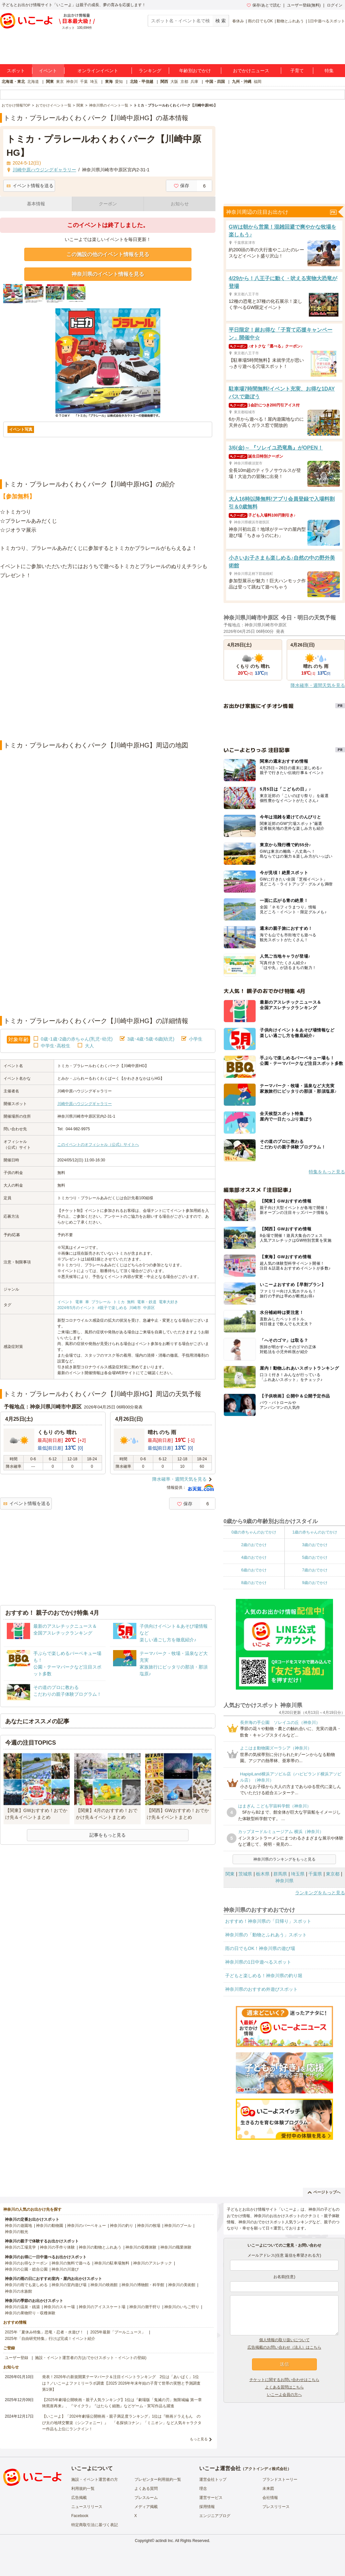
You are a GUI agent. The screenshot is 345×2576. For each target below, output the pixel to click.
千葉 (84, 81)
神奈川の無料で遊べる (71, 2263)
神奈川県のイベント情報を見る (108, 274)
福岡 (257, 81)
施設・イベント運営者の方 (94, 2479)
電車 (79, 1302)
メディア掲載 (146, 2506)
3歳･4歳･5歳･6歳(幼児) (150, 1039)
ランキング (150, 70)
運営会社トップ (212, 2479)
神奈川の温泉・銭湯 (22, 2307)
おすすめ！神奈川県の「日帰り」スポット (268, 1921)
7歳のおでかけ (315, 1570)
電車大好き (168, 1302)
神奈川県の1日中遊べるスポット (258, 1962)
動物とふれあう (290, 21)
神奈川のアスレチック (152, 2263)
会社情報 (270, 2497)
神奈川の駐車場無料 (111, 2263)
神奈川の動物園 (49, 2225)
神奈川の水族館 (18, 2291)
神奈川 (72, 81)
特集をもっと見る (327, 1171)
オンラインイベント (97, 70)
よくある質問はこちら (284, 2387)
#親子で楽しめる (112, 1307)
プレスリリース (276, 2506)
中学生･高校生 (55, 1045)
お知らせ (180, 203)
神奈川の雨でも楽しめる (26, 2285)
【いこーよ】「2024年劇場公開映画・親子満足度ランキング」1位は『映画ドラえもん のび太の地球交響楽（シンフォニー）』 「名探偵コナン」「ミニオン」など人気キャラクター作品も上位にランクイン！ (121, 2422)
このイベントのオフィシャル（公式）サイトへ (98, 1144)
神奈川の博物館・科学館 (142, 2285)
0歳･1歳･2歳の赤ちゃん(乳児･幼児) (77, 1039)
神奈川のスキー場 (59, 2307)
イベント (48, 70)
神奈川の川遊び (65, 2269)
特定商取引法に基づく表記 (94, 2525)
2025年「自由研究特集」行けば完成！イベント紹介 (50, 2338)
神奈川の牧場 (148, 2225)
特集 (329, 70)
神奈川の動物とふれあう (100, 2247)
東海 (109, 81)
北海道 (33, 81)
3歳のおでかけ (315, 1545)
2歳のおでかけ (254, 1545)
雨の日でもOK (260, 21)
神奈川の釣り (121, 2225)
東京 (60, 81)
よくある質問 (146, 2488)
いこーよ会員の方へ (284, 2394)
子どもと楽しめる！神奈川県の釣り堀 (263, 1975)
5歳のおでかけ (315, 1557)
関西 (164, 81)
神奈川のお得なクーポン (26, 2263)
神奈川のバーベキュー (86, 2225)
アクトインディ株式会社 (266, 2469)
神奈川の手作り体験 (57, 2247)
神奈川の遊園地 (18, 2225)
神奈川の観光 (16, 2231)
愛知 (119, 81)
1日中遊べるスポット (326, 21)
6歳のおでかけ (254, 1570)
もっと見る (199, 2439)
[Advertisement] (73, 660)
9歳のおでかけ (315, 1582)
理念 (203, 2488)
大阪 (174, 81)
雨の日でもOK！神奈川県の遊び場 (260, 1948)
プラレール (101, 1302)
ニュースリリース (86, 2506)
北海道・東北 (13, 81)
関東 (50, 81)
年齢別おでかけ (195, 70)
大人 (89, 1045)
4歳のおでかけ (254, 1557)
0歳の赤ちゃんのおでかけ (253, 1532)
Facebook (79, 2515)
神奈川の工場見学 (20, 2247)
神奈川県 (284, 1880)
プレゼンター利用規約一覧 (157, 2479)
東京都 (332, 1873)
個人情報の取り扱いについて (284, 2340)
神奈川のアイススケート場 (102, 2307)
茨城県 (245, 1873)
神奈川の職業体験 (175, 2247)
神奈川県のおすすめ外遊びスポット (261, 1989)
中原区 (149, 1307)
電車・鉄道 (146, 1302)
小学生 (195, 1039)
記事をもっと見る (107, 1835)
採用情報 (207, 2506)
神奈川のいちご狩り (181, 2307)
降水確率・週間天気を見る (179, 1479)
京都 (184, 81)
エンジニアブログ (214, 2515)
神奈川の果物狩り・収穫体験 (30, 2313)
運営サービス (211, 2497)
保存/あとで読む (264, 5)
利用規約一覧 (83, 2488)
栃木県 (263, 1873)
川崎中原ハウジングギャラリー (84, 1103)
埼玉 (94, 81)
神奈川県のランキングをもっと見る (284, 1859)
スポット (16, 70)
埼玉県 (298, 1873)
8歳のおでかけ (254, 1582)
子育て (297, 70)
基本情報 (36, 203)
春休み (238, 21)
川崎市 (135, 1307)
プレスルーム (146, 2497)
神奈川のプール (177, 2225)
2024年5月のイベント (76, 1307)
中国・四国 (215, 81)
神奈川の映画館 (104, 2285)
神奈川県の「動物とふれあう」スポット (266, 1934)
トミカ (119, 1302)
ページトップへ (324, 2192)
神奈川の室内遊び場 (69, 2285)
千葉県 (315, 1873)
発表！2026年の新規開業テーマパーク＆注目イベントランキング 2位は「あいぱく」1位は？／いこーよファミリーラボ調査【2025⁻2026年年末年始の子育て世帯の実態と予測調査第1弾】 (121, 2383)
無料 (131, 1302)
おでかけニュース (251, 70)
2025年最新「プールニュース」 (118, 2332)
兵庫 (194, 81)
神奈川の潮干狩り (144, 2307)
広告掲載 (79, 2497)
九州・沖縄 (241, 81)
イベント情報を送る (29, 185)
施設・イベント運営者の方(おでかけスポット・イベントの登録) (90, 2357)
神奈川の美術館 (181, 2285)
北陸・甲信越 (141, 81)
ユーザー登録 (16, 2357)
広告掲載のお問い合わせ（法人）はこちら (284, 2347)
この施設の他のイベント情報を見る (107, 254)
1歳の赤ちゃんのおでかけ (314, 1532)
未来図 (268, 2488)
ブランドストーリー (279, 2479)
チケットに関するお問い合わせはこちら (284, 2379)
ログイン (334, 5)
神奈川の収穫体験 (140, 2247)
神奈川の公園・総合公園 (26, 2269)
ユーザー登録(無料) (304, 5)
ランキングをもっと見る (320, 1892)
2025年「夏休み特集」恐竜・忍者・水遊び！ (44, 2332)
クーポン (108, 203)
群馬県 (280, 1873)
